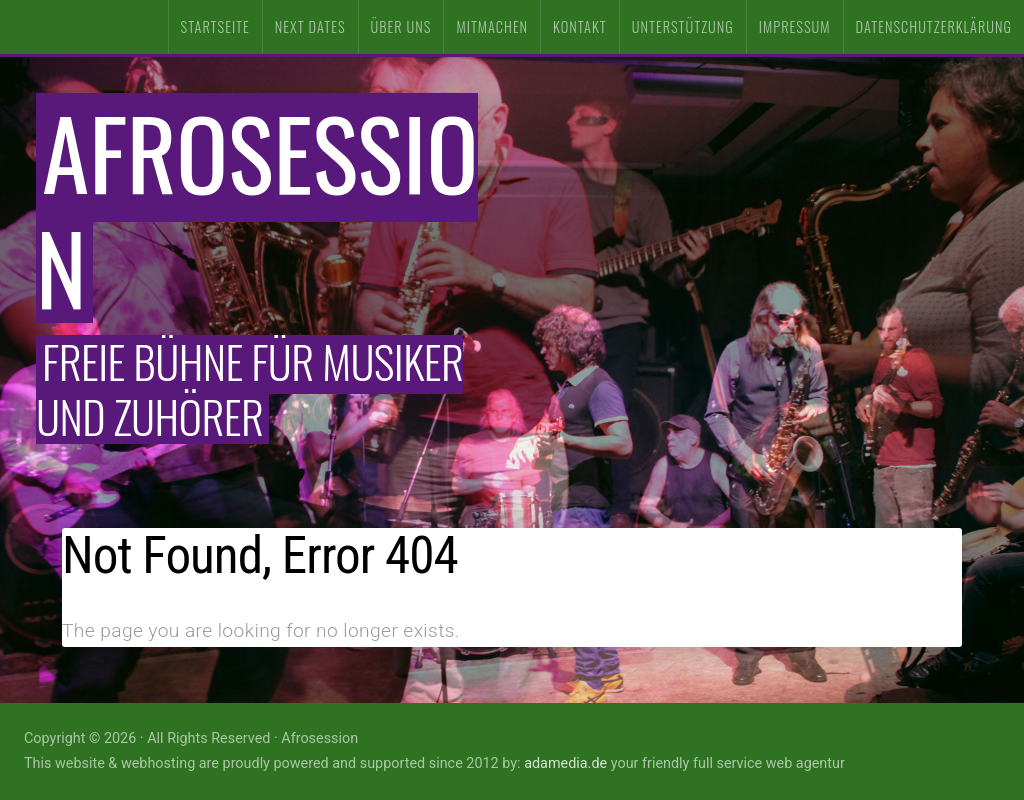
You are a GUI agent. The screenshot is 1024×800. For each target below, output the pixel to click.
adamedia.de (565, 763)
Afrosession (257, 208)
